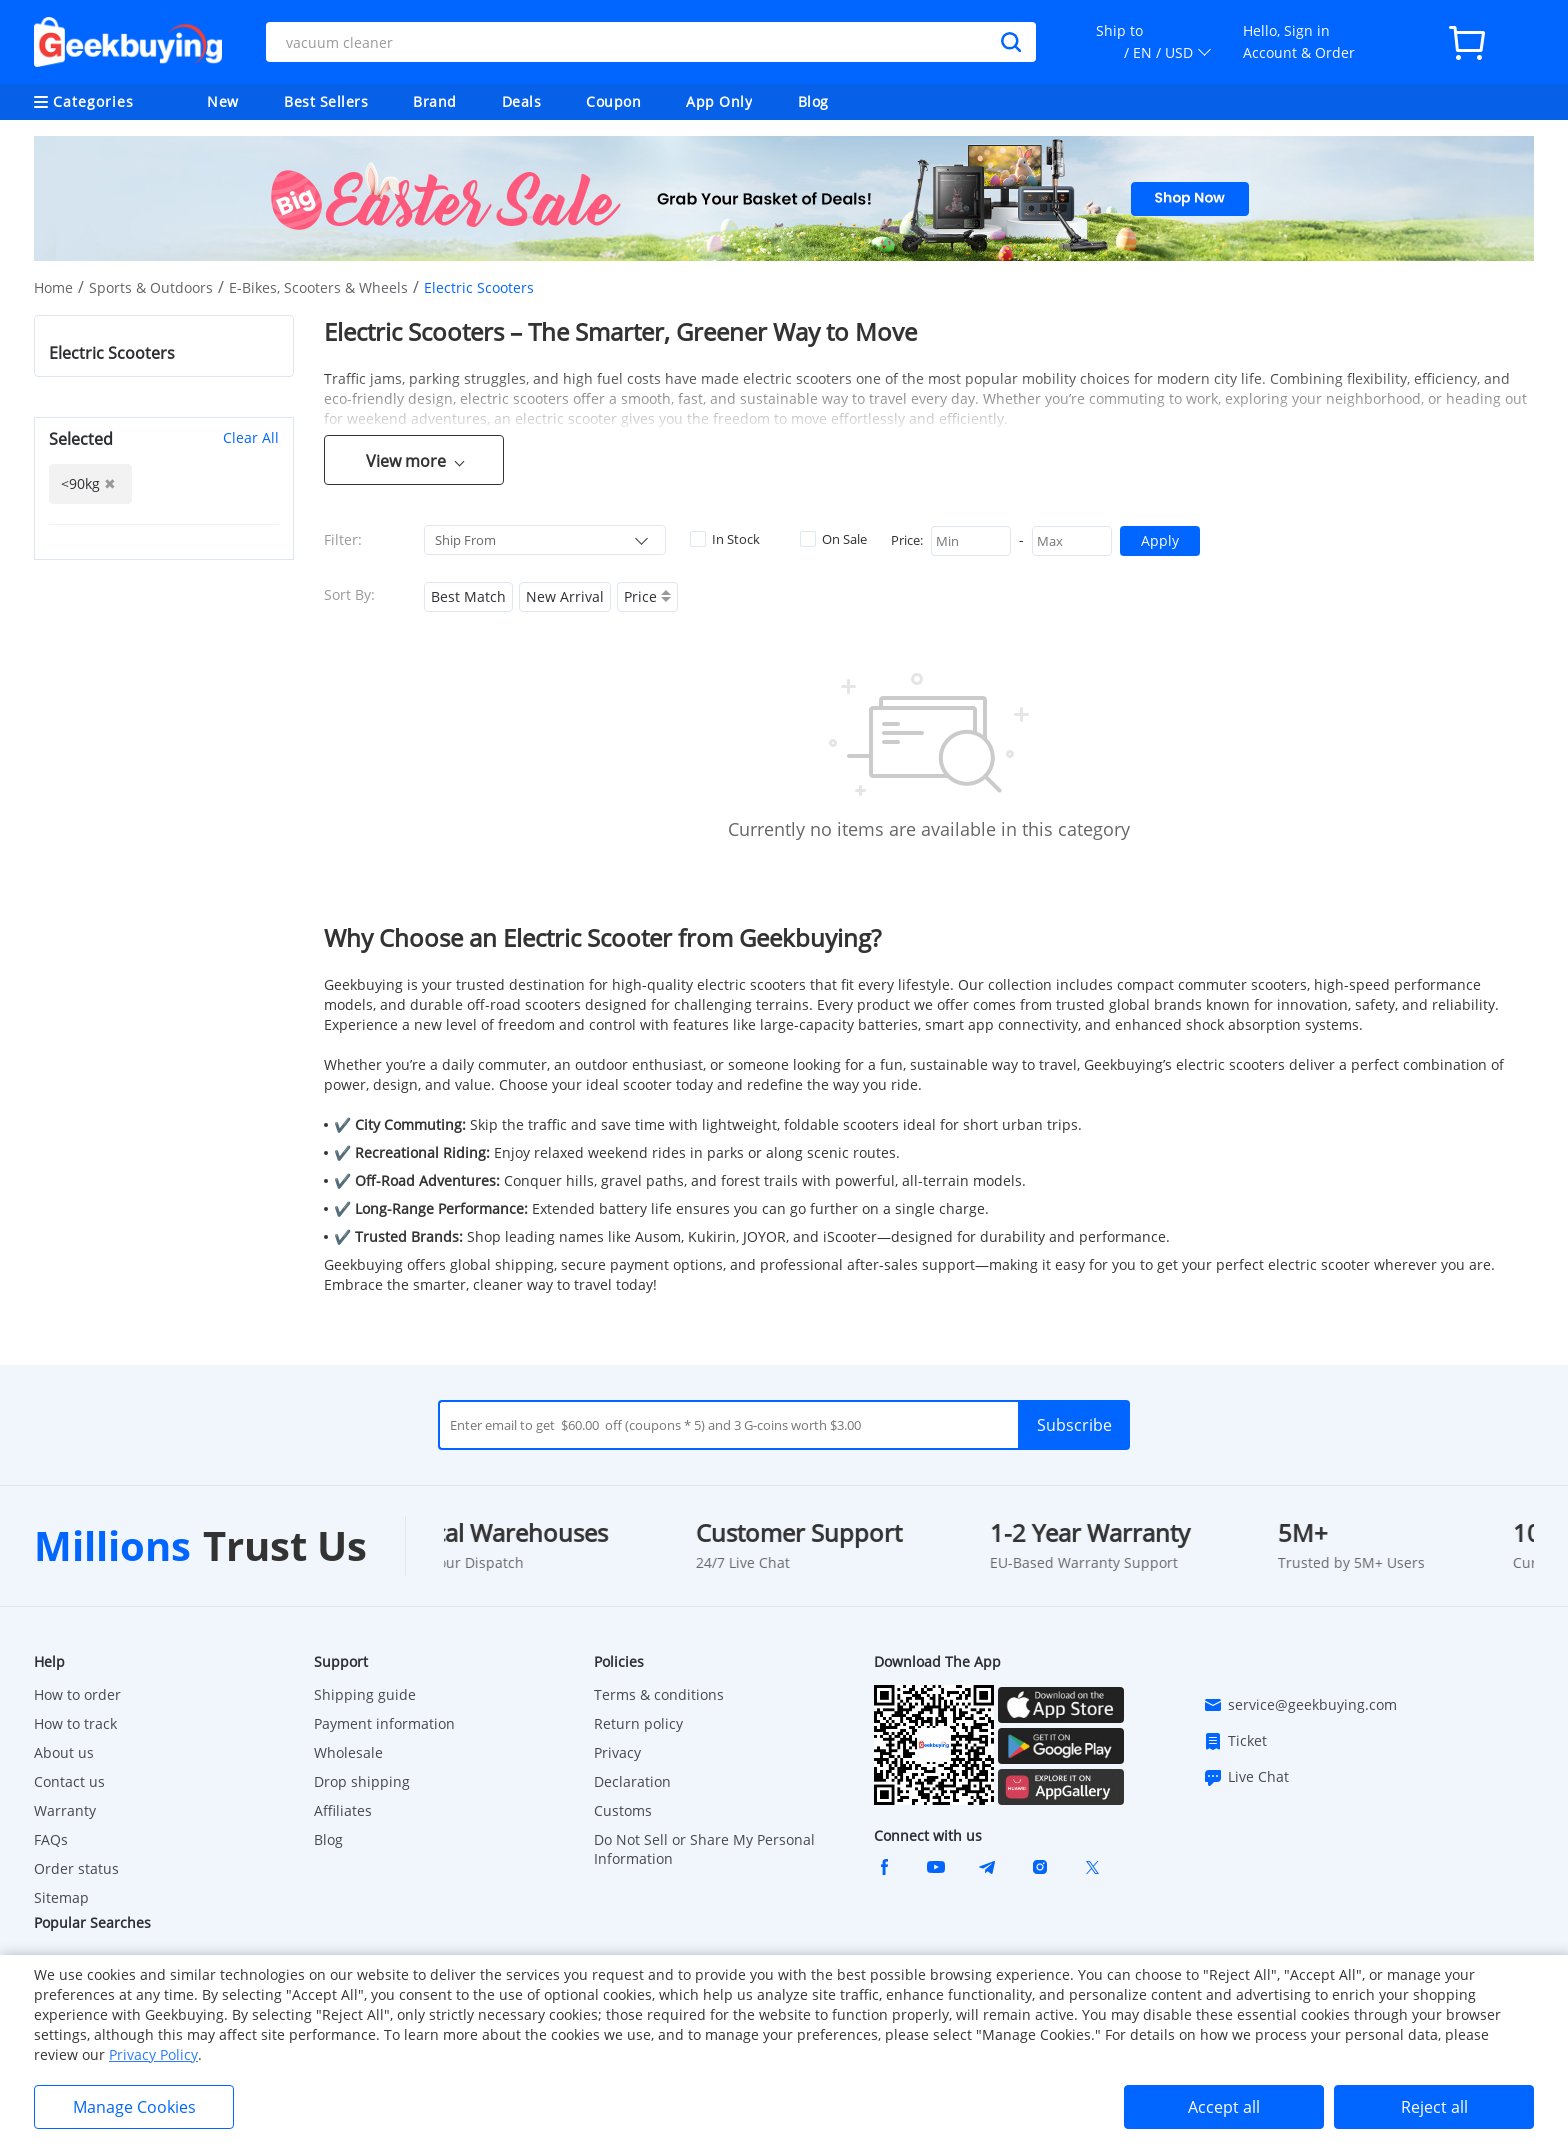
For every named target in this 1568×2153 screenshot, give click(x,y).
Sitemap (61, 1897)
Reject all (1434, 2107)
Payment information (384, 1723)
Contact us (69, 1781)
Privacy (617, 1752)
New (223, 101)
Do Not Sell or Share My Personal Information (704, 1849)
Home (53, 287)
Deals (522, 101)
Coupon (613, 101)
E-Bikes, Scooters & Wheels (318, 287)
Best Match (468, 596)
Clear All (251, 437)
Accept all (1224, 2107)
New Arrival (565, 596)
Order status (76, 1868)
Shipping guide (365, 1694)
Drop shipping (362, 1781)
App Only (719, 101)
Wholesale (348, 1752)
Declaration (632, 1781)
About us (64, 1752)
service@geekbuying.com (1300, 1705)
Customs (623, 1810)
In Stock (725, 539)
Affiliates (343, 1810)
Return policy (638, 1723)
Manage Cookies (134, 2107)
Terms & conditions (659, 1694)
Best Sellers (326, 101)
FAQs (51, 1839)
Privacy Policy (153, 2054)
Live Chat (1246, 1777)
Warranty (65, 1810)
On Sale (833, 539)
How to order (77, 1694)
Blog (813, 101)
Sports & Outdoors (151, 287)
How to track (75, 1723)
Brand (435, 101)
